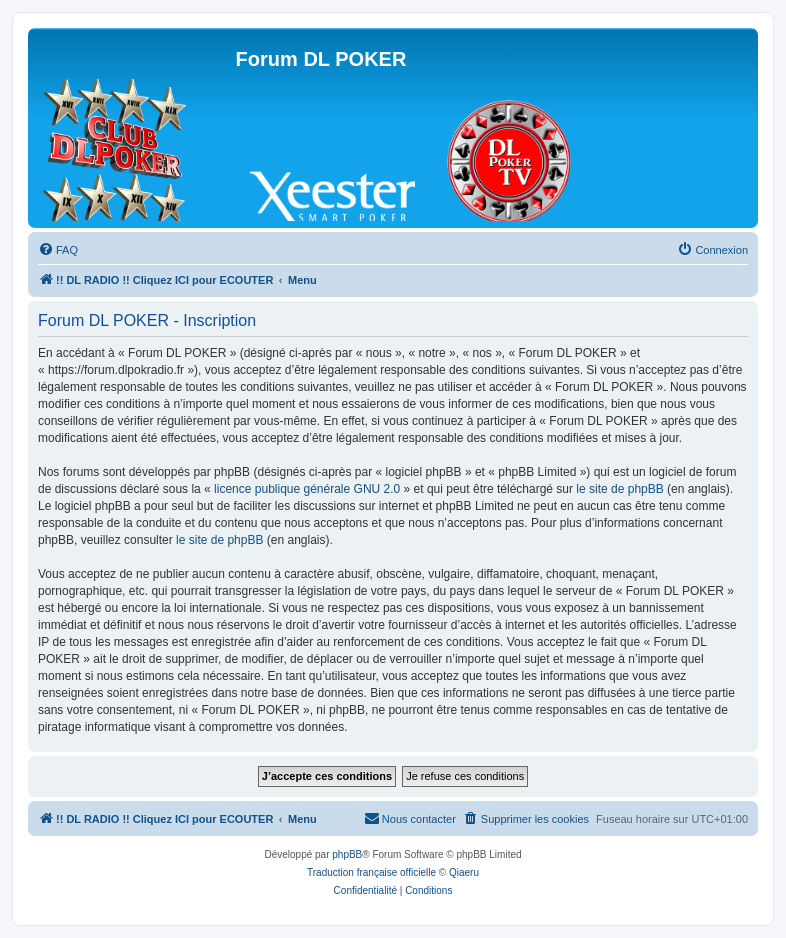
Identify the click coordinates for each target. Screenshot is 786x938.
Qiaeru (464, 872)
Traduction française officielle (371, 872)
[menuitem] (58, 250)
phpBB (347, 854)
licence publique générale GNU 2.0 (307, 489)
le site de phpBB (619, 489)
